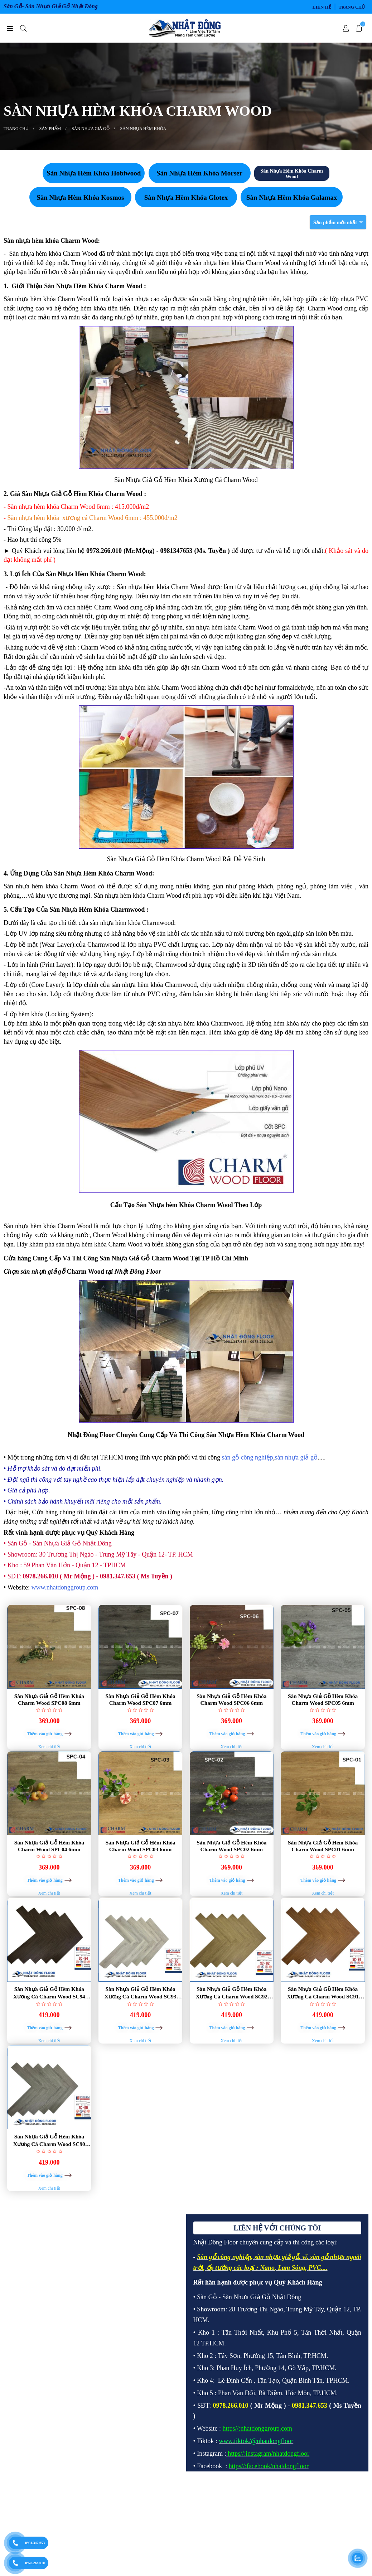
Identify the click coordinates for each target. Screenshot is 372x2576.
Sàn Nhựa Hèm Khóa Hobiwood (94, 173)
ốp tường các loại (231, 2353)
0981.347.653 (35, 2543)
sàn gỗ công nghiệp (247, 1457)
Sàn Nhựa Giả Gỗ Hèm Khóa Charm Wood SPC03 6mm (140, 1867)
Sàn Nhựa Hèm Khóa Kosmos (80, 197)
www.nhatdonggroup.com (65, 1587)
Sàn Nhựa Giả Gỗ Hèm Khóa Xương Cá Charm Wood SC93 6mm (141, 2036)
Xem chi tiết (49, 1768)
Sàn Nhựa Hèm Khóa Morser (199, 173)
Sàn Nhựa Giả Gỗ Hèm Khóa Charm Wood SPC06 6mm (231, 1699)
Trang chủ (352, 7)
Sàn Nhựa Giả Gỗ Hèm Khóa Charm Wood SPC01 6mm (323, 1867)
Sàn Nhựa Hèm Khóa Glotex (186, 197)
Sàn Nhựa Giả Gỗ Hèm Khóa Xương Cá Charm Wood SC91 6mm (323, 2036)
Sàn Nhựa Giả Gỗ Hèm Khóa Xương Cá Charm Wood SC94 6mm (49, 2036)
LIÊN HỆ (322, 7)
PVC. (316, 2353)
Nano (267, 2353)
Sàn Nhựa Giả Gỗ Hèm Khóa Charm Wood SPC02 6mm (231, 1867)
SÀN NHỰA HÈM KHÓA (143, 128)
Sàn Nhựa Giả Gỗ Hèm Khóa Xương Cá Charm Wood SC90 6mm (49, 2205)
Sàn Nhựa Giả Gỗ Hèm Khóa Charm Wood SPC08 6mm (49, 1699)
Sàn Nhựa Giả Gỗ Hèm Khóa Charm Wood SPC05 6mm (323, 1699)
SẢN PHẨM (50, 128)
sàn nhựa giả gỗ (296, 1457)
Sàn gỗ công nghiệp (224, 2342)
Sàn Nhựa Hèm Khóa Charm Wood (291, 173)
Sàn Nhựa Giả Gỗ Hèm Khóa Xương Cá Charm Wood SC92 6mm (231, 2036)
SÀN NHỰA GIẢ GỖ (91, 128)
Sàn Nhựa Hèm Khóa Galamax (291, 197)
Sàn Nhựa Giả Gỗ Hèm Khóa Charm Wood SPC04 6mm (49, 1867)
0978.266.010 (35, 2563)
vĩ (304, 2342)
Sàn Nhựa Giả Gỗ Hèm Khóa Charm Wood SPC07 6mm (140, 1699)
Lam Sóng (291, 2353)
